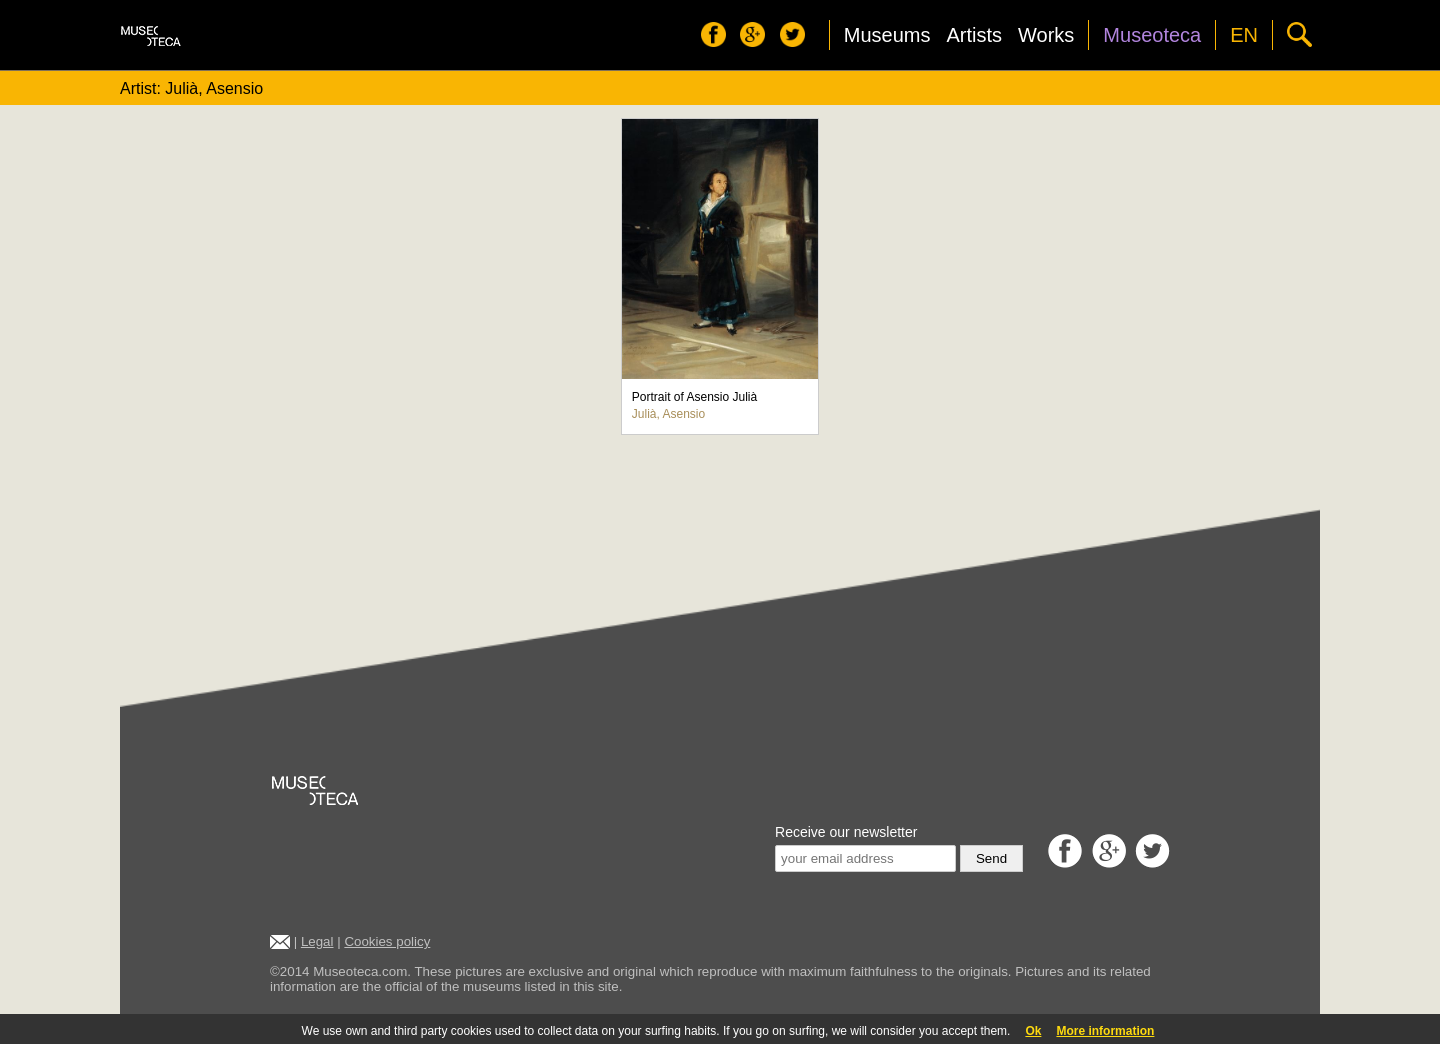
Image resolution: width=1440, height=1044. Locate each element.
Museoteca (1152, 35)
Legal (317, 941)
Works (1046, 35)
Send (991, 858)
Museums (887, 35)
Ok (1033, 1031)
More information (1105, 1031)
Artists (974, 35)
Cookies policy (387, 941)
